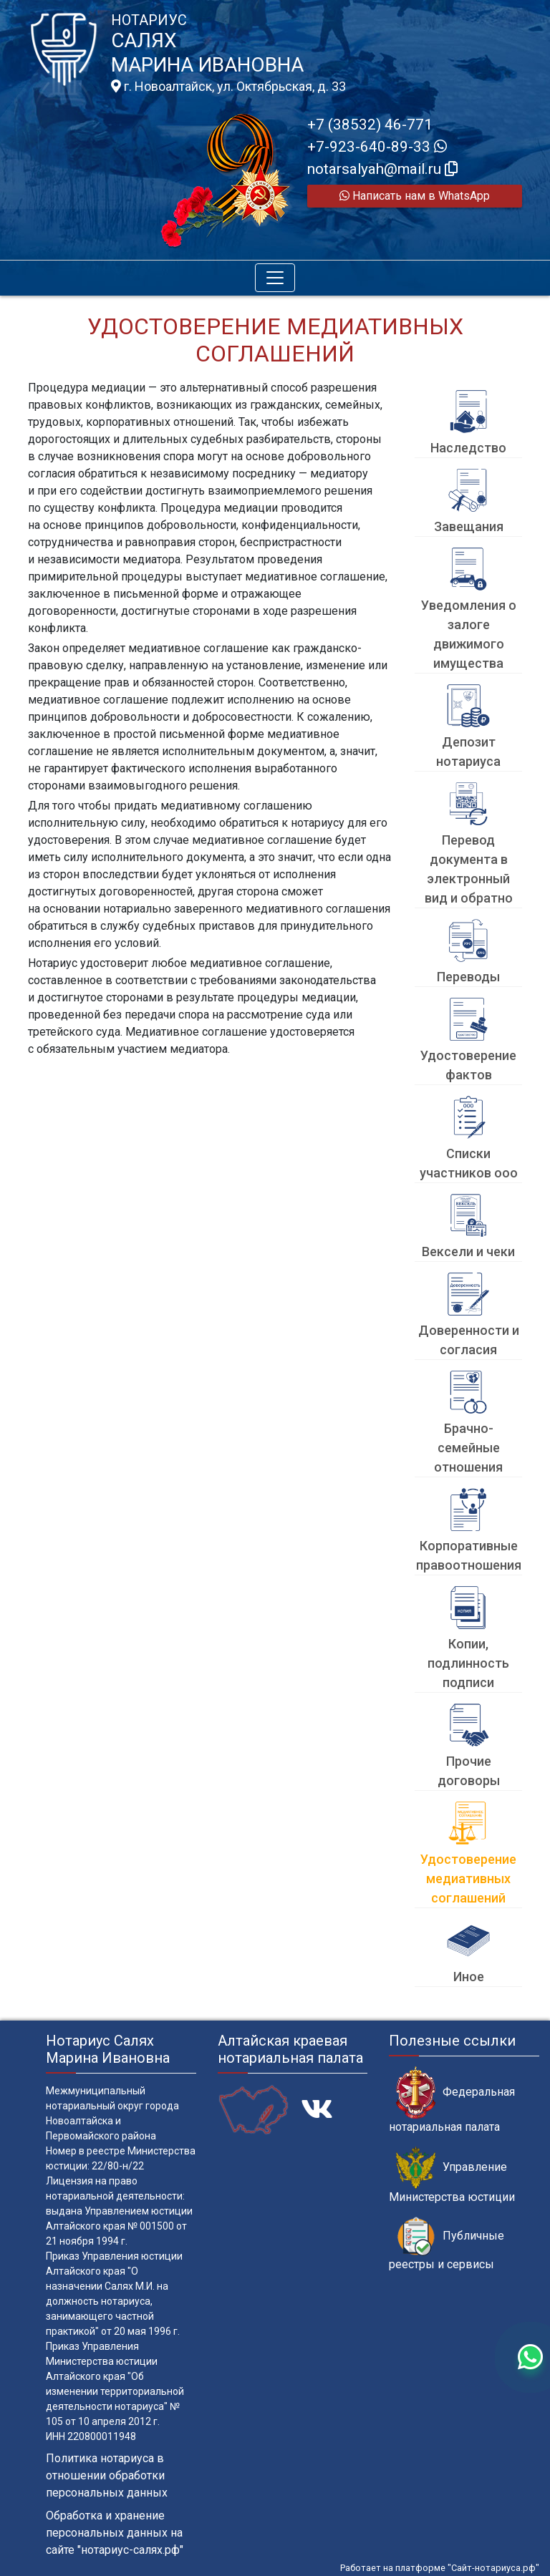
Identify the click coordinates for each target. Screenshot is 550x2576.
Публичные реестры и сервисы (446, 2244)
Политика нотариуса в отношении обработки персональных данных (107, 2475)
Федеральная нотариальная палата (452, 2100)
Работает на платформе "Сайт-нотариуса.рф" (439, 2567)
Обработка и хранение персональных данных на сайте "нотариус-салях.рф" (114, 2533)
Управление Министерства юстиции (452, 2175)
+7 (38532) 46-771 (370, 124)
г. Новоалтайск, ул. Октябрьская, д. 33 (228, 86)
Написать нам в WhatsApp (414, 196)
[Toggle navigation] (275, 277)
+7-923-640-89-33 (377, 146)
